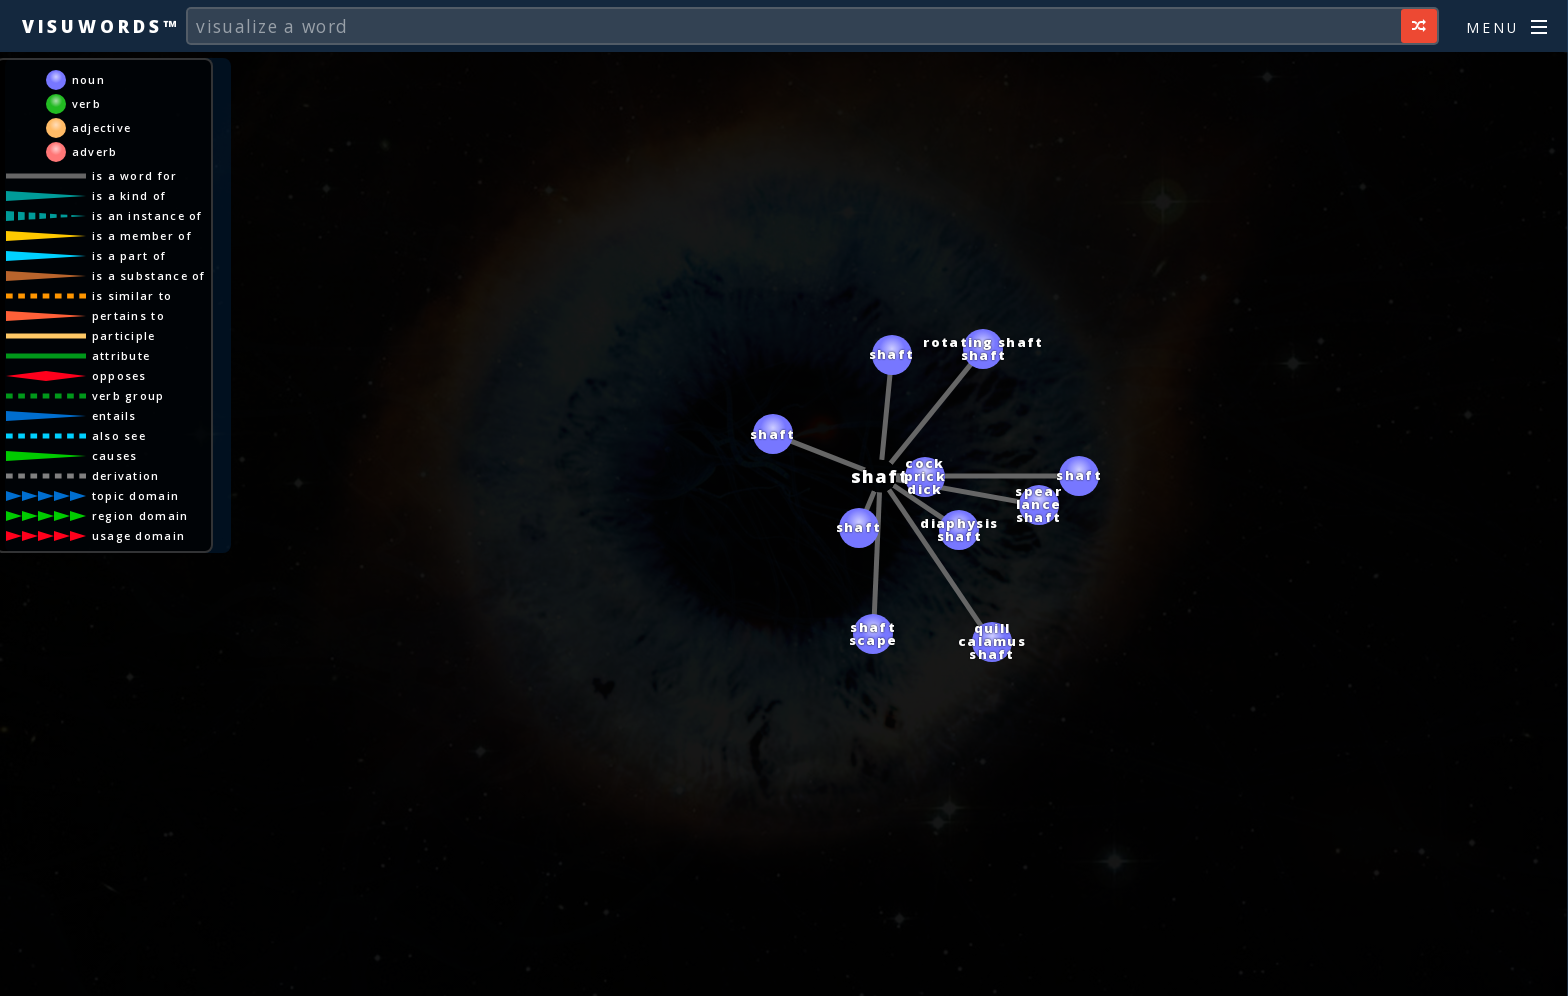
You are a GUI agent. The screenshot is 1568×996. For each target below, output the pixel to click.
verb (86, 103)
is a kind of (129, 195)
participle (124, 335)
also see (119, 435)
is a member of (142, 235)
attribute (121, 355)
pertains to (128, 315)
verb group (128, 395)
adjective (102, 127)
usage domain (139, 535)
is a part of (129, 255)
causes (115, 455)
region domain (140, 515)
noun (88, 79)
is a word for (135, 175)
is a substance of (149, 275)
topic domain (136, 495)
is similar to (132, 295)
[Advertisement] (784, 971)
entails (114, 415)
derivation (126, 475)
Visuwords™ (101, 26)
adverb (95, 151)
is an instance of (147, 215)
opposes (119, 375)
